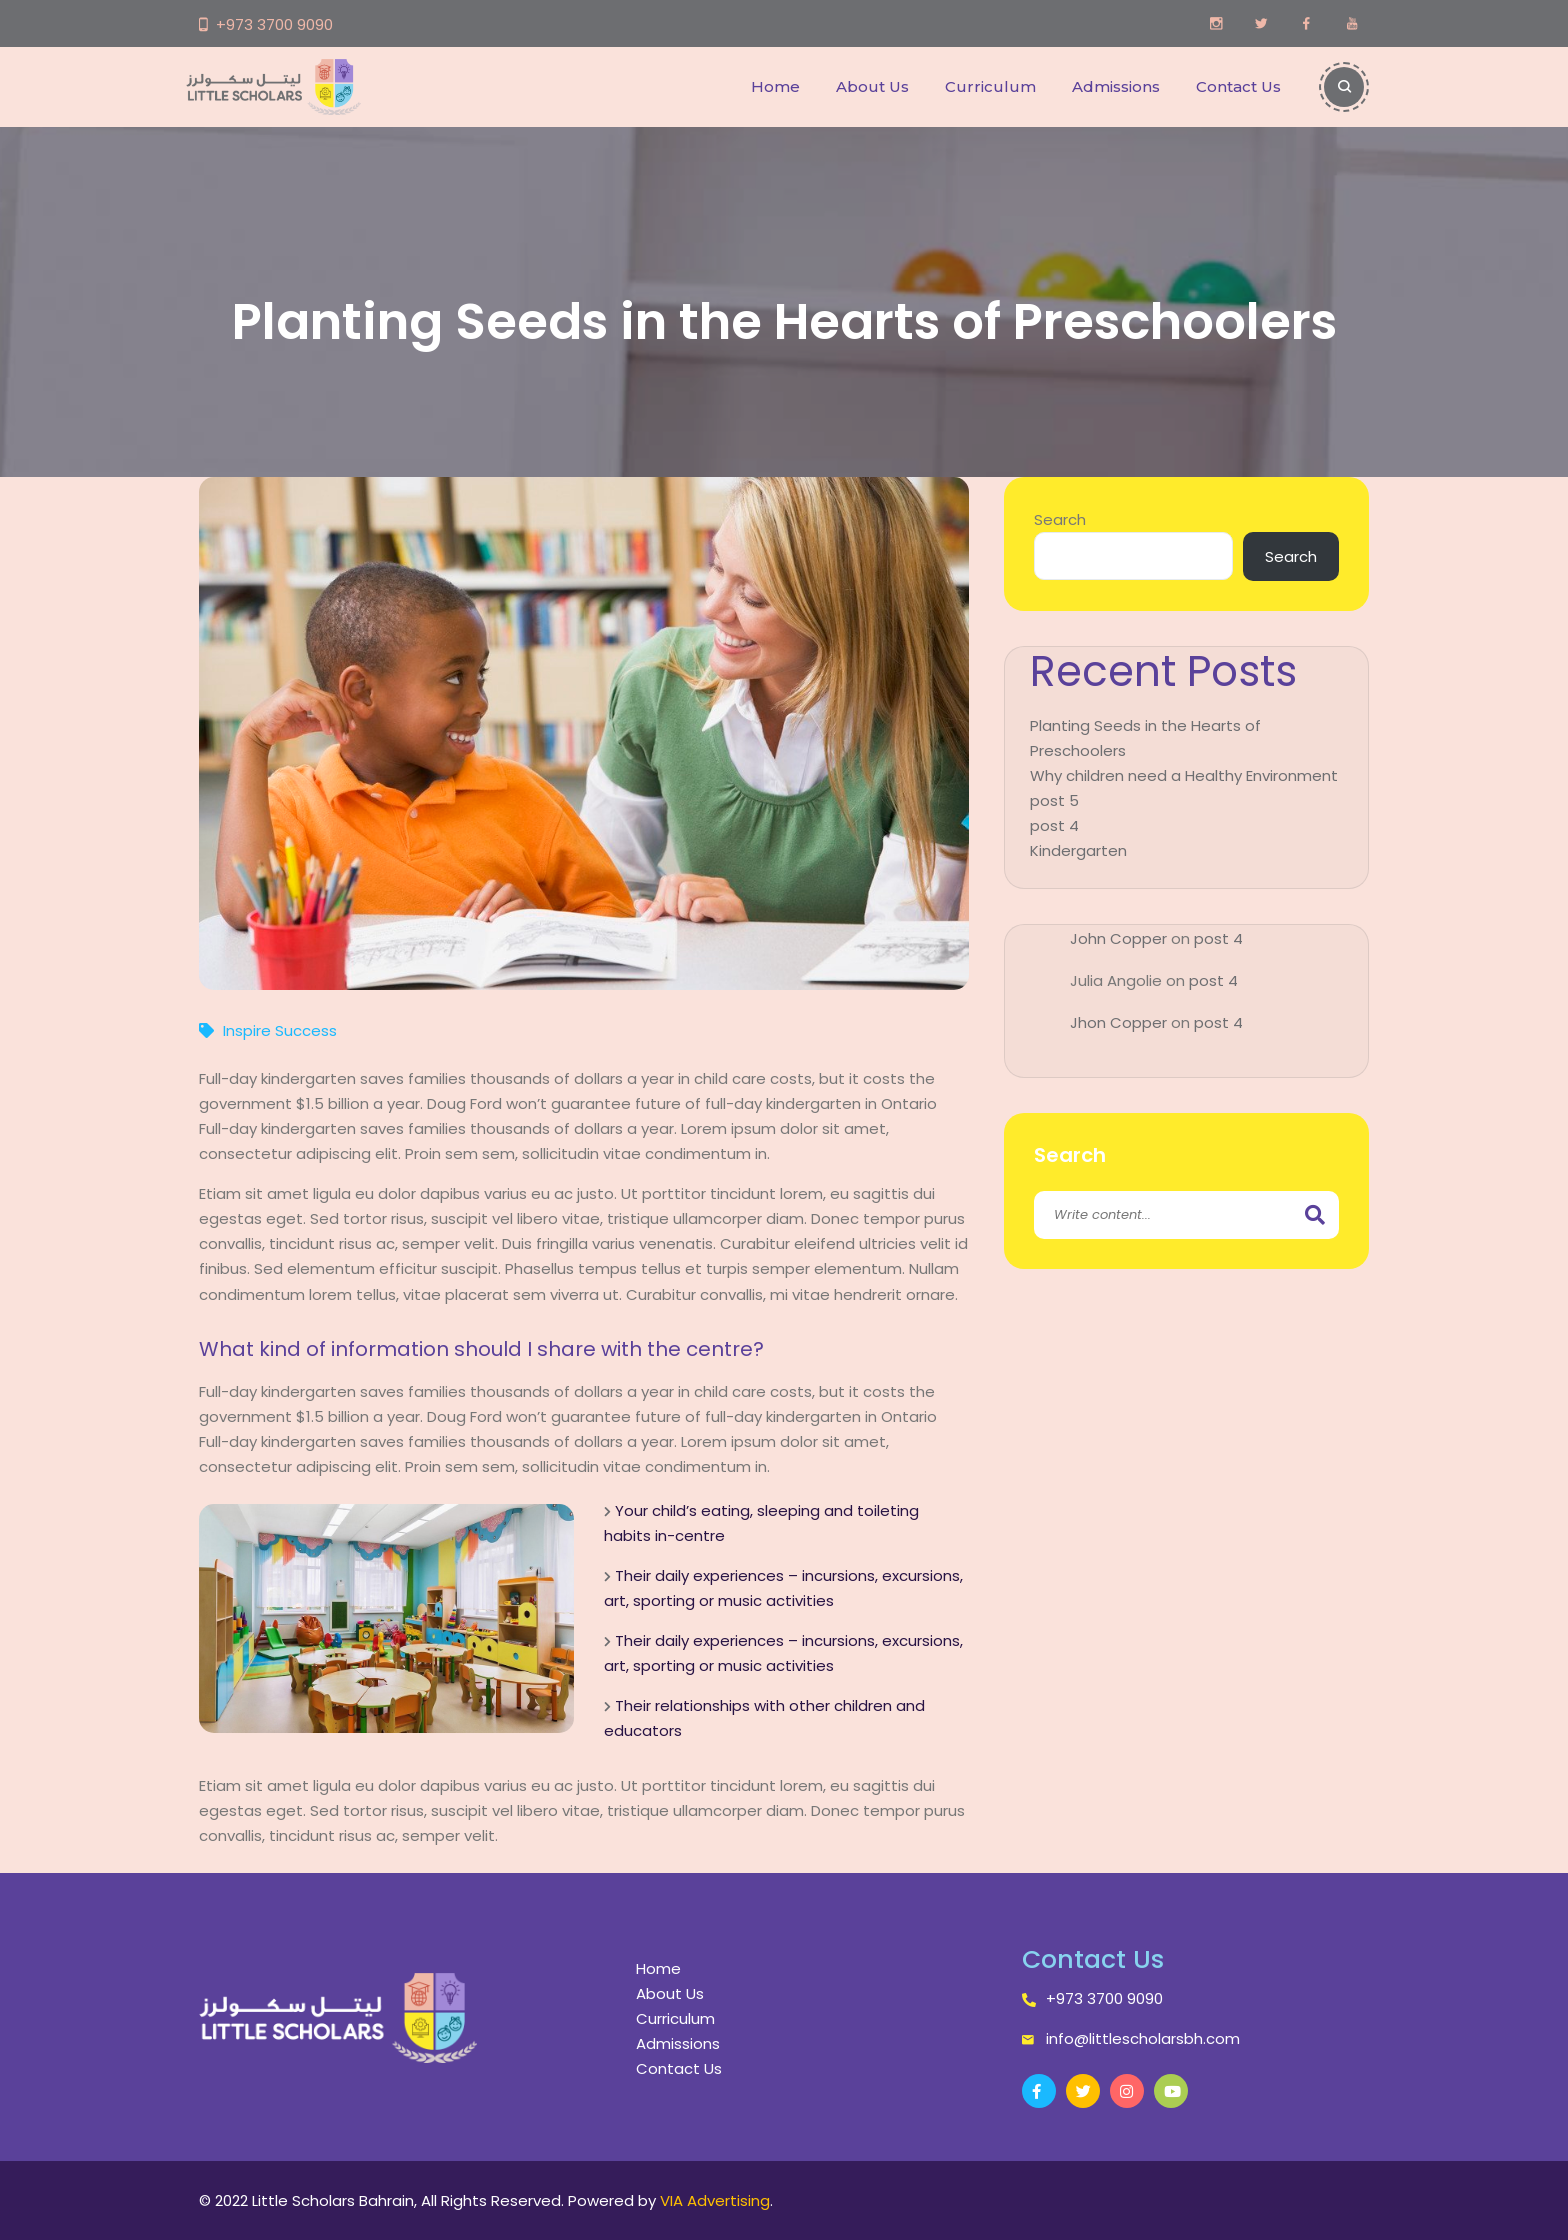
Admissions (1116, 86)
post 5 (1054, 800)
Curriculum (990, 86)
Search (1060, 519)
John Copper (1118, 938)
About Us (872, 86)
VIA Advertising (715, 2200)
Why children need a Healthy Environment (1184, 775)
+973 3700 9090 (274, 24)
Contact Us (1238, 86)
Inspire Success (280, 1030)
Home (775, 86)
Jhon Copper (1118, 1022)
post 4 (1054, 825)
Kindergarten (1078, 850)
